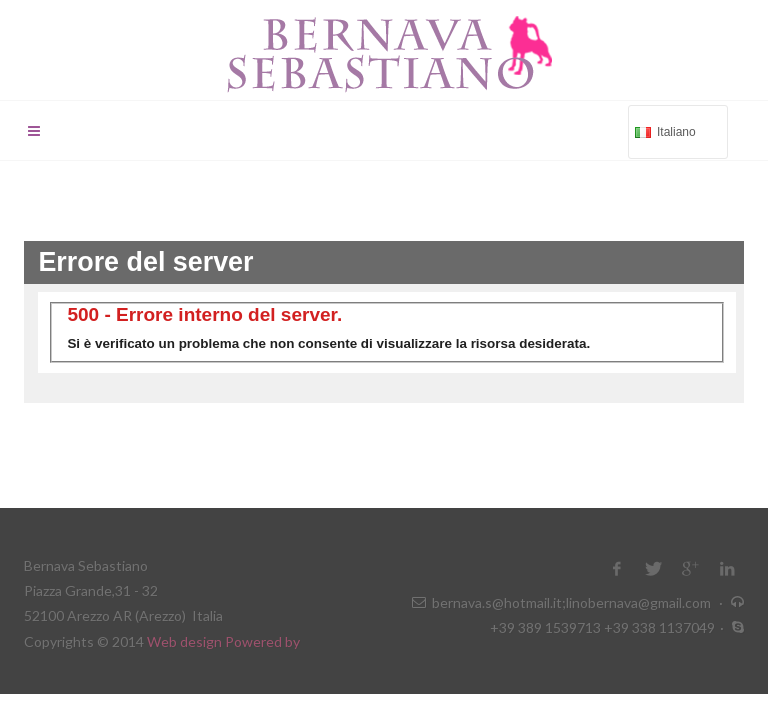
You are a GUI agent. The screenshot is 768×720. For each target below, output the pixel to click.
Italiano (676, 130)
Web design (186, 641)
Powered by (262, 641)
